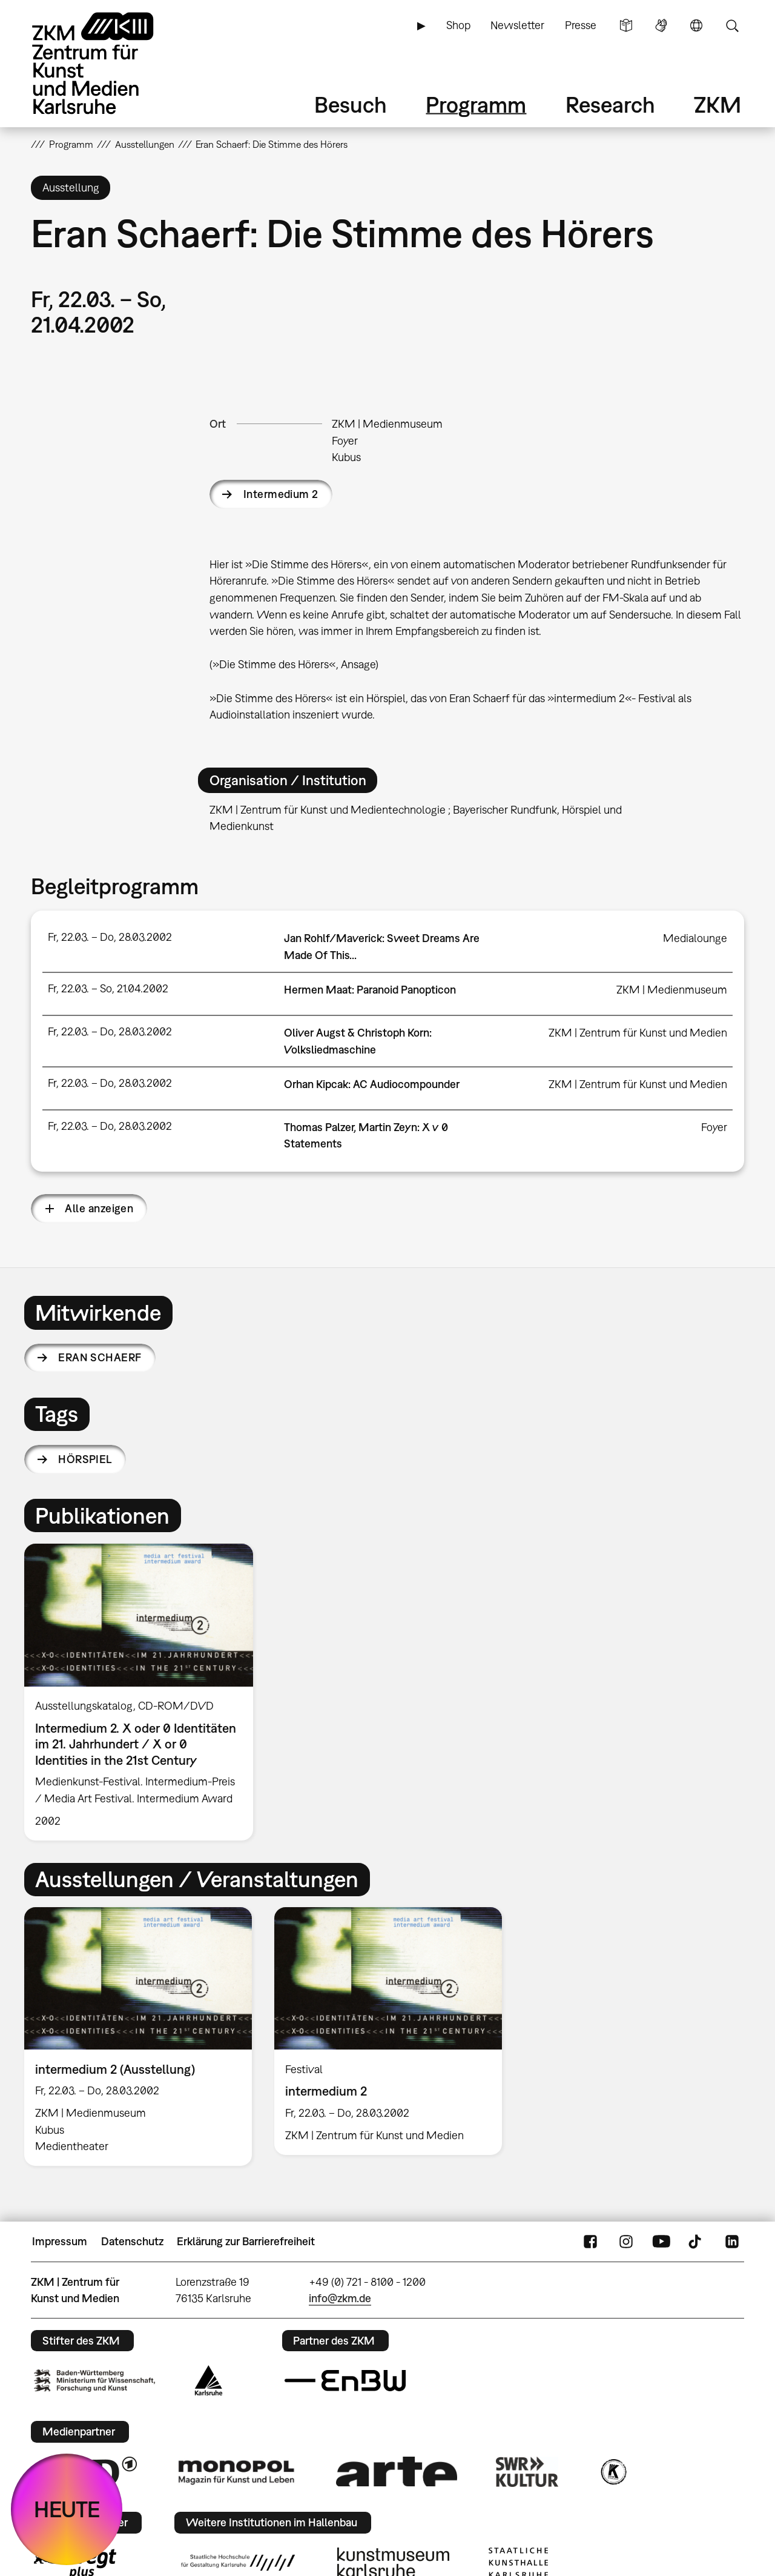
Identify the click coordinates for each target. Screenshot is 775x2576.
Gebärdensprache (661, 25)
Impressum (59, 2241)
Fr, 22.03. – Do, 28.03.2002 (110, 937)
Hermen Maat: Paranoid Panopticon (370, 989)
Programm (476, 104)
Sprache (696, 25)
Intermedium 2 (280, 494)
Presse (580, 25)
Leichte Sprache (626, 25)
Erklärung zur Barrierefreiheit (246, 2241)
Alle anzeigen (99, 1208)
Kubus (346, 457)
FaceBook (590, 2241)
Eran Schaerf (100, 1357)
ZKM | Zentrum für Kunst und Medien (638, 1032)
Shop (458, 25)
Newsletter (517, 25)
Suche (732, 25)
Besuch (350, 104)
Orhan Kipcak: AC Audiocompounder (372, 1084)
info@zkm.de (340, 2298)
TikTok (696, 2241)
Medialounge (695, 938)
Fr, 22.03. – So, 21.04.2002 (108, 988)
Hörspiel (85, 1459)
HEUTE (67, 2509)
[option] (144, 1692)
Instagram (626, 2241)
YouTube (661, 2241)
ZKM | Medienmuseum (387, 423)
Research (610, 104)
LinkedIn (732, 2241)
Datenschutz (132, 2241)
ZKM (717, 104)
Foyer (345, 440)
